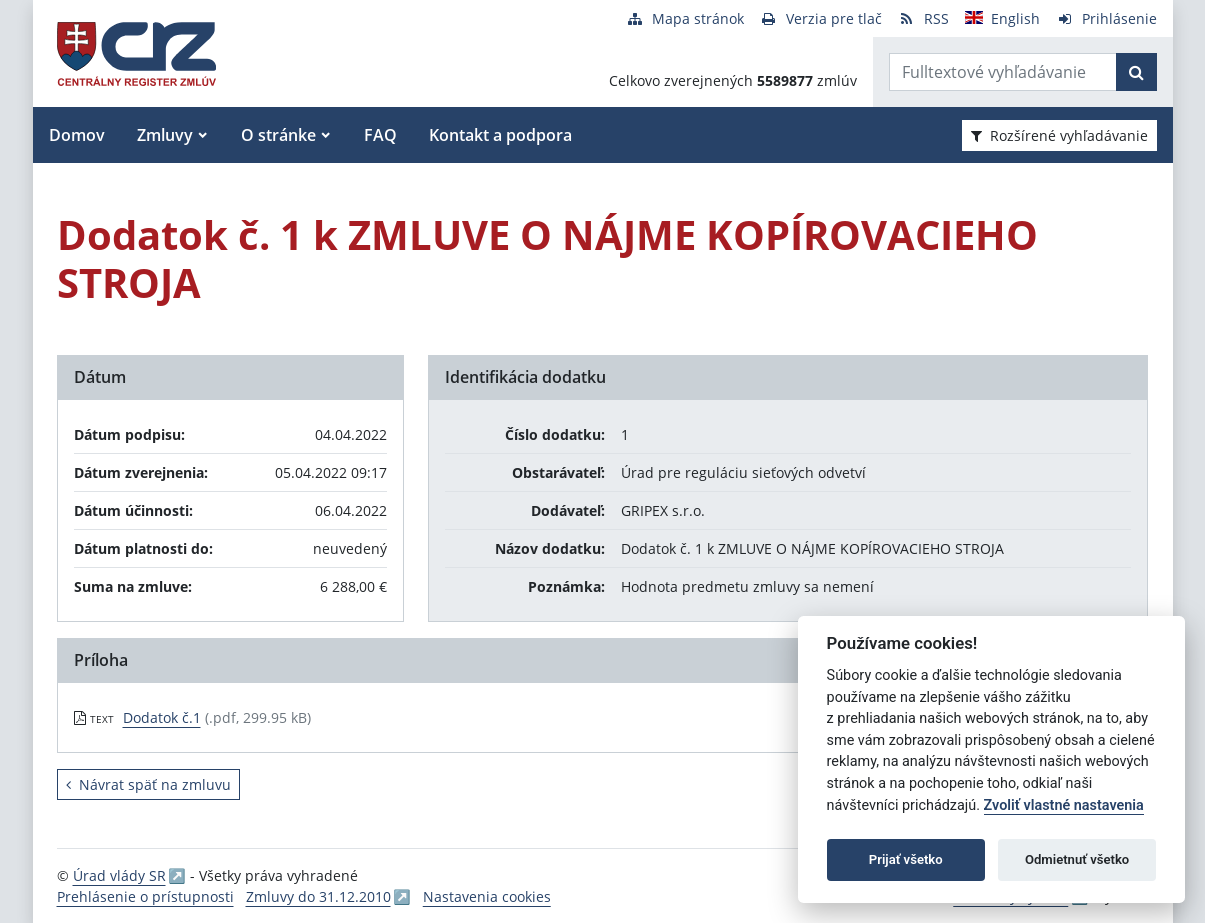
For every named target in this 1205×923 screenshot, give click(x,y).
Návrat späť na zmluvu (148, 784)
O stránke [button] (278, 135)
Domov (77, 135)
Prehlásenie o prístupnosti (145, 896)
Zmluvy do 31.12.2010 (318, 896)
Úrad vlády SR (119, 875)
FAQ (380, 135)
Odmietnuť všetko (1077, 859)
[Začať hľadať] (1136, 72)
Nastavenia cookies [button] (487, 896)
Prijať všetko (906, 859)
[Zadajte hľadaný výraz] (1003, 72)
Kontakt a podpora (500, 135)
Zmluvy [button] (165, 135)
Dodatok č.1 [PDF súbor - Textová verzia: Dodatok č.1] (162, 717)
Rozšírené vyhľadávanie (1059, 135)
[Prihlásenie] (1106, 18)
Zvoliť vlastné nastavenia (1064, 805)
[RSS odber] (923, 18)
